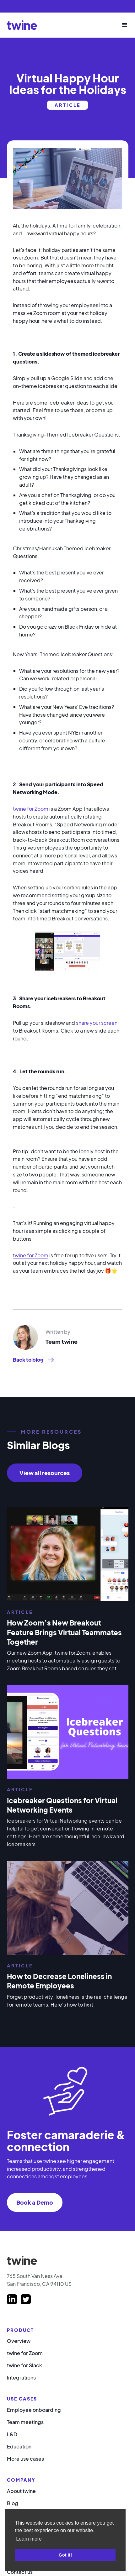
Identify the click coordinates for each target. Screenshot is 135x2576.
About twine (21, 2491)
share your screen (96, 1022)
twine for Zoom (30, 808)
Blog (12, 2503)
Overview (18, 2341)
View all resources (44, 1472)
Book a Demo (34, 2202)
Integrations (21, 2377)
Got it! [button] (65, 2555)
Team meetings (25, 2422)
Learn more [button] (29, 2539)
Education (19, 2446)
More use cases (25, 2458)
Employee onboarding (34, 2409)
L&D (12, 2434)
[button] (122, 25)
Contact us (20, 2571)
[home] (22, 24)
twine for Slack (24, 2365)
